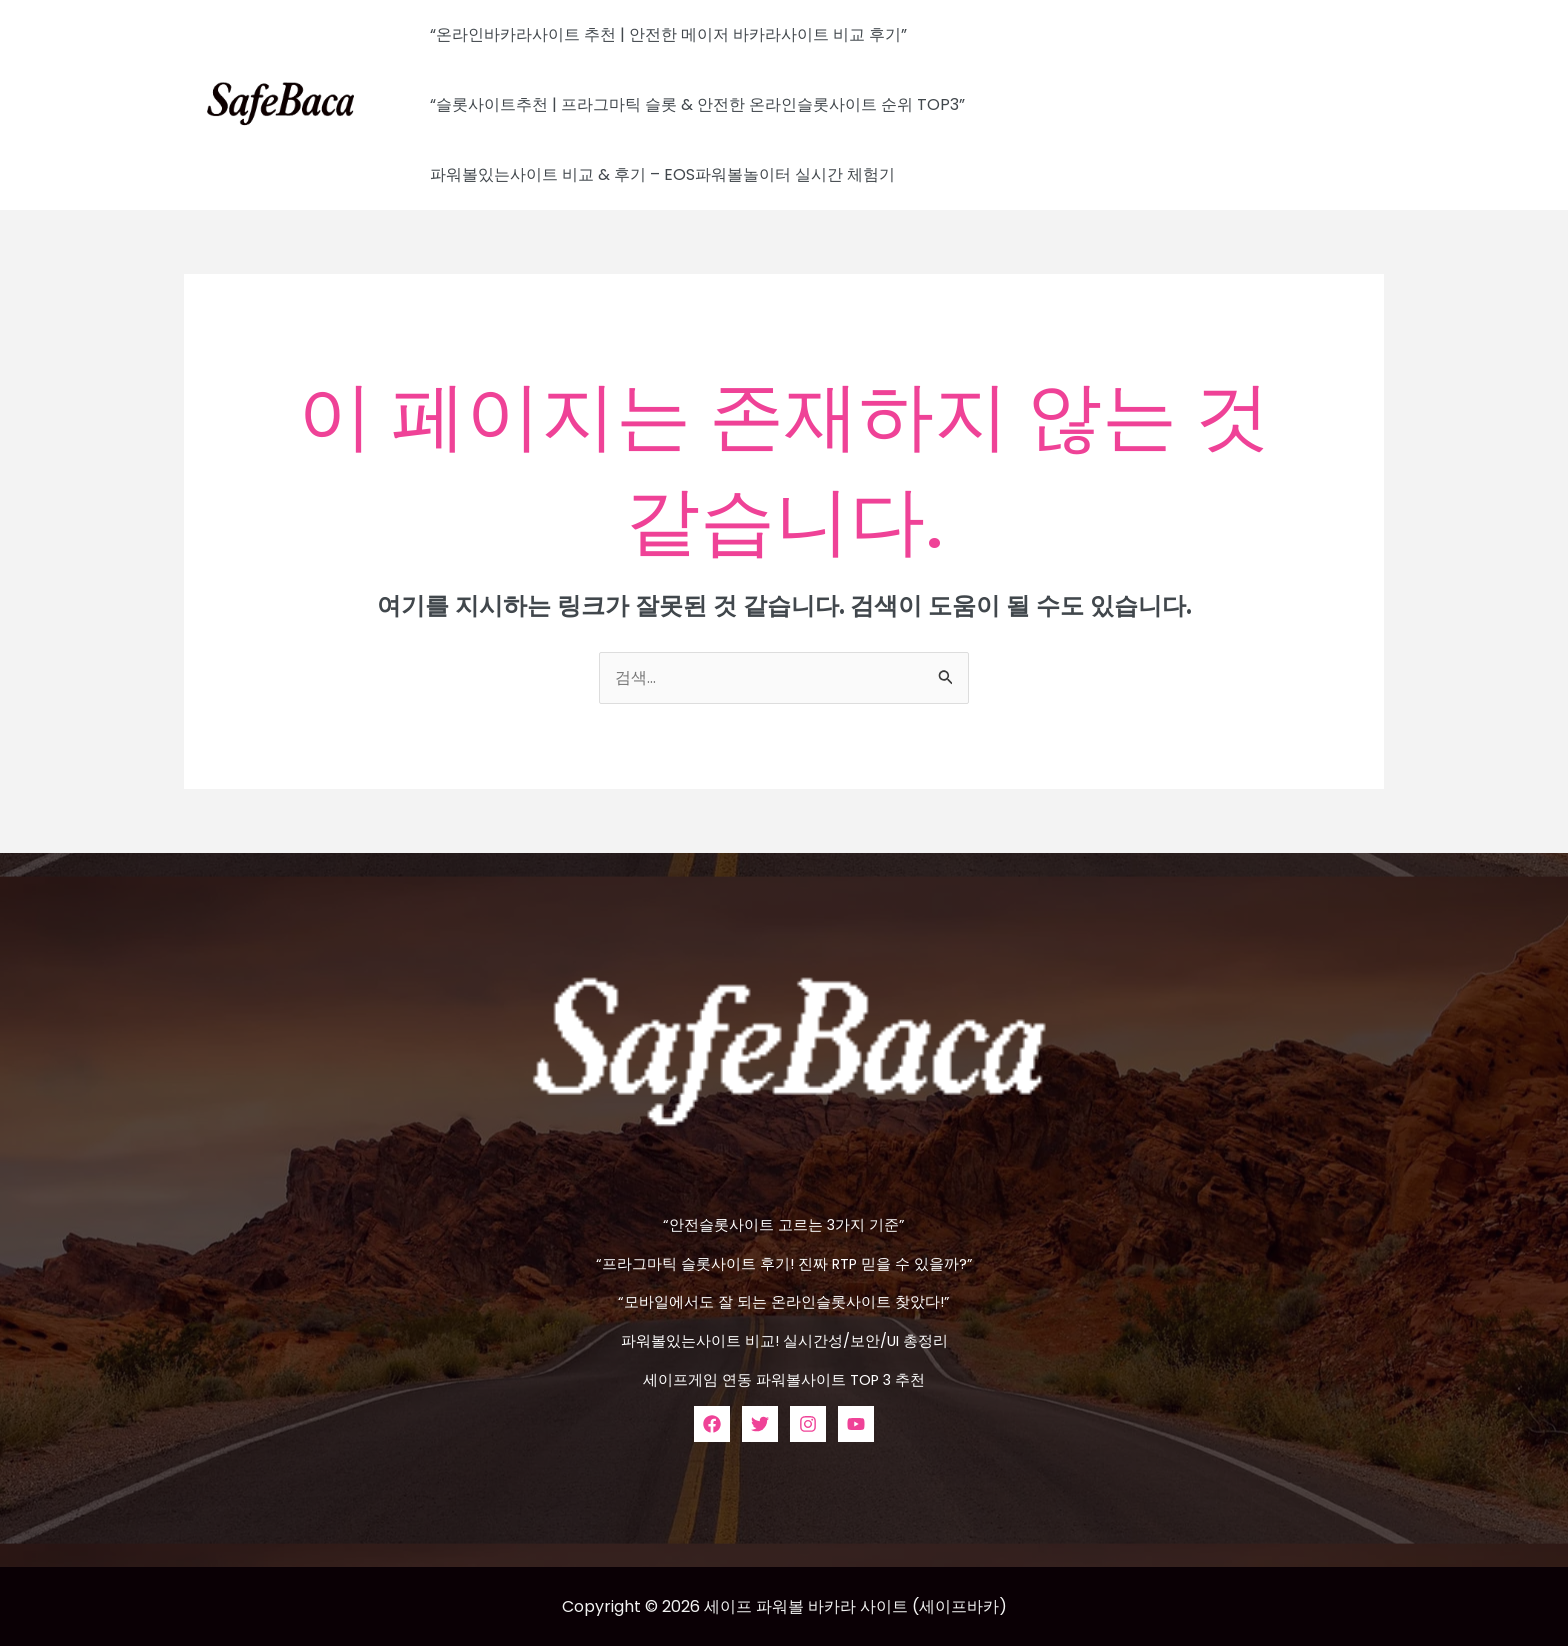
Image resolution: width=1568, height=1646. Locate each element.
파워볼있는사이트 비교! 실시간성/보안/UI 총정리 (784, 1339)
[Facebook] (712, 1422)
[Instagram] (808, 1422)
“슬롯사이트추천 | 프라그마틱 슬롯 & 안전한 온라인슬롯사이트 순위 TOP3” (693, 104)
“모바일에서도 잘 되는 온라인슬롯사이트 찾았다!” (784, 1301)
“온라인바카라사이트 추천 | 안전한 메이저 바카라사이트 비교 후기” (664, 34)
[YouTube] (856, 1422)
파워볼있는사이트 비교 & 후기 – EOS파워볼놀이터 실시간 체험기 (658, 174)
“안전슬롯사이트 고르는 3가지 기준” (784, 1224)
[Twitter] (760, 1422)
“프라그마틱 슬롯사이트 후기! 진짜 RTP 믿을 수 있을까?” (784, 1263)
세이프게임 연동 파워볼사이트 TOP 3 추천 (784, 1378)
